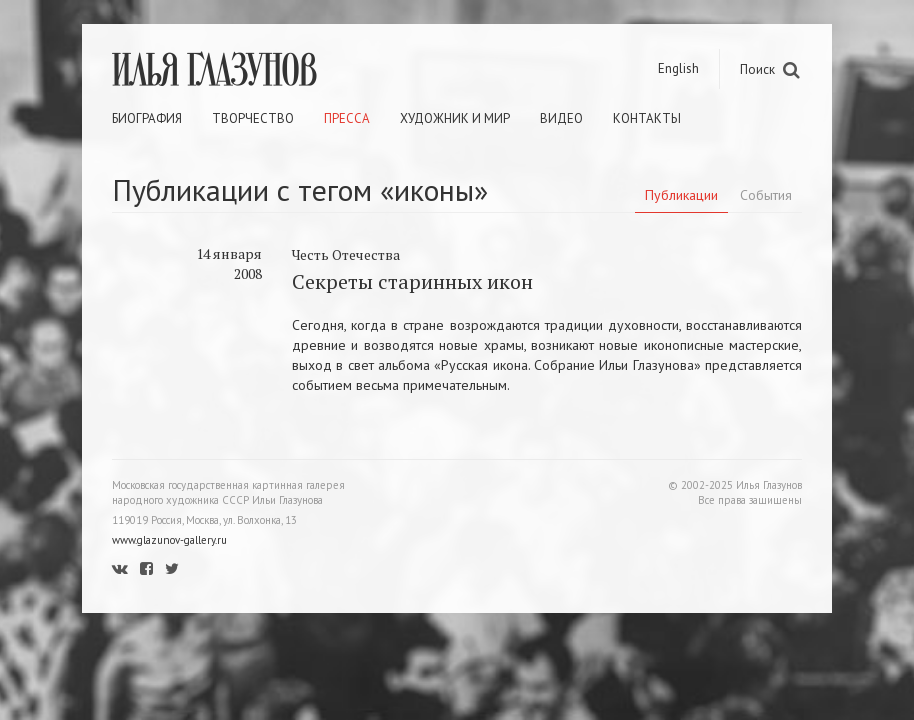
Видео (561, 118)
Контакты (647, 118)
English (678, 68)
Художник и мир (455, 118)
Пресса (347, 118)
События (766, 195)
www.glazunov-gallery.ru (169, 540)
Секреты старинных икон (412, 281)
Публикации (681, 195)
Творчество (253, 118)
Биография (147, 118)
